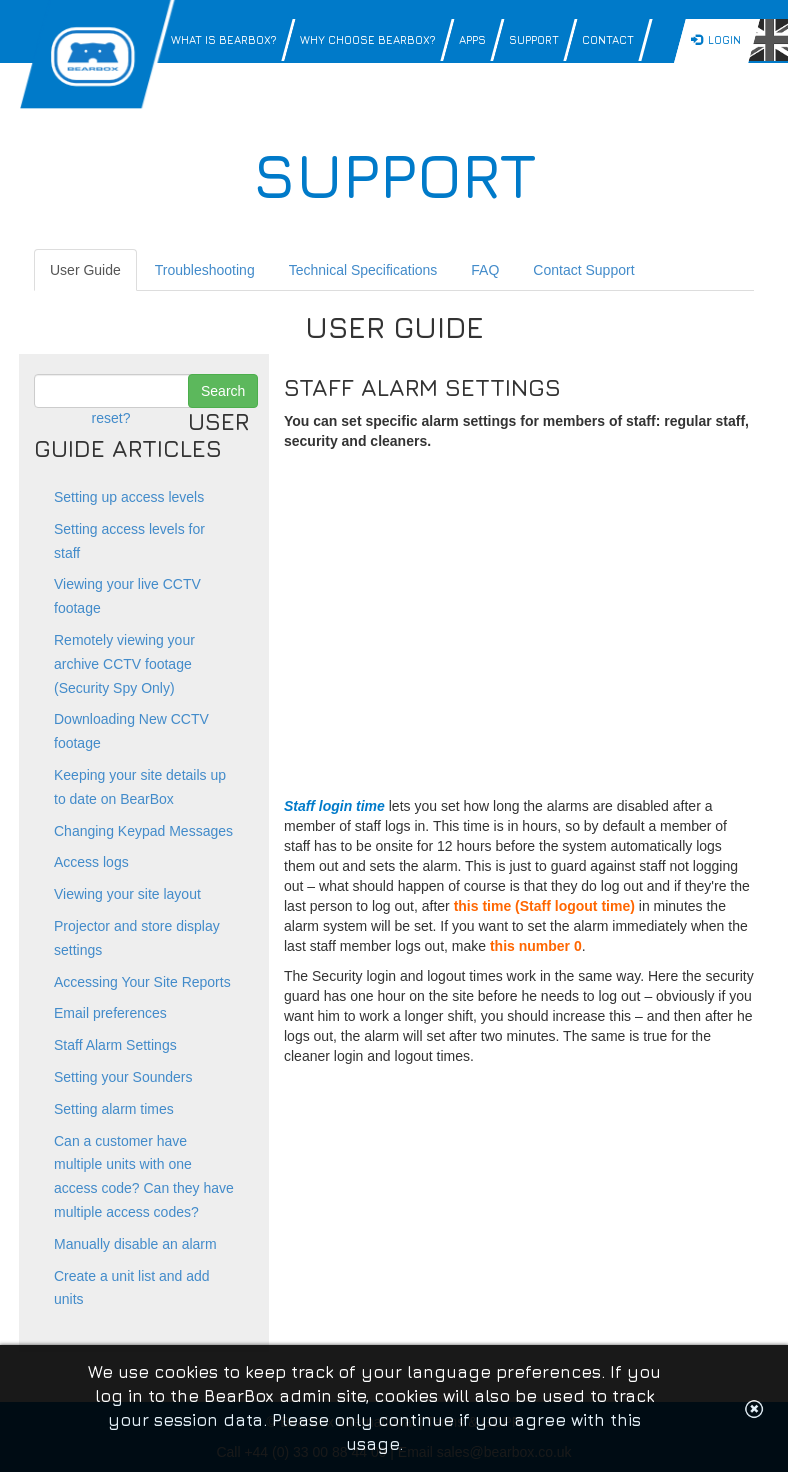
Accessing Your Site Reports (142, 982)
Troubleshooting (205, 270)
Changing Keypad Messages (143, 831)
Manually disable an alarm (135, 1244)
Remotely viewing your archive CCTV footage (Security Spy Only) (124, 664)
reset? (111, 418)
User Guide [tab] (85, 270)
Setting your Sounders (123, 1077)
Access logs (91, 862)
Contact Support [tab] (583, 270)
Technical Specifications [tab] (363, 270)
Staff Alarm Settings (115, 1045)
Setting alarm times (114, 1109)
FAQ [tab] (485, 270)
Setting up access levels (129, 497)
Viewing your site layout (127, 894)
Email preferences (110, 1013)
